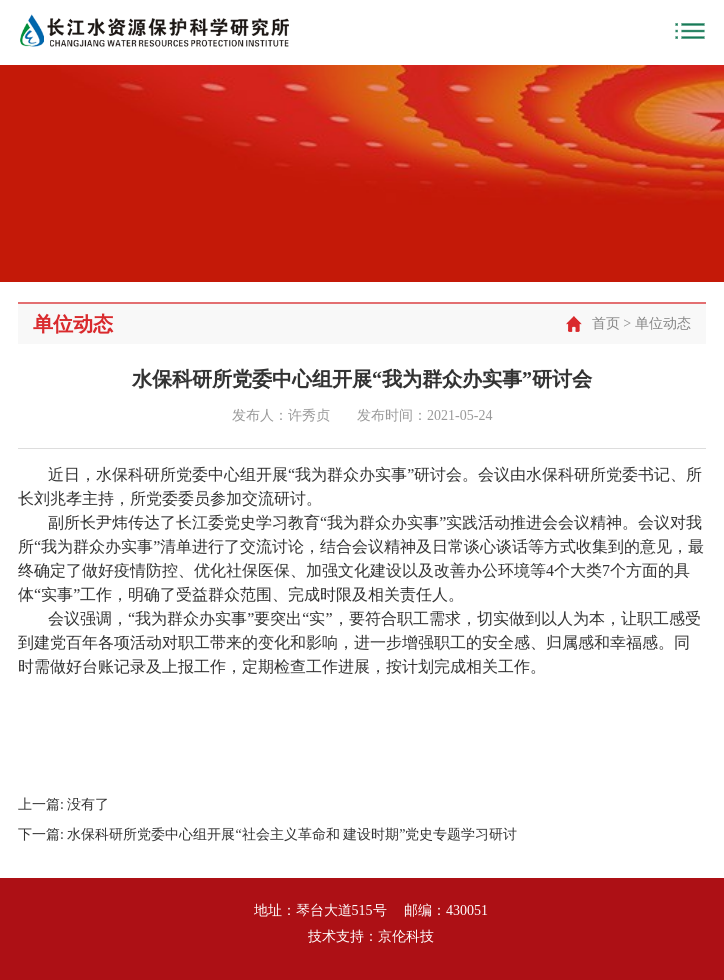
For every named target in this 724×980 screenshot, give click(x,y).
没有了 (88, 804)
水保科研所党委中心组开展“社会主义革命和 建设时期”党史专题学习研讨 (292, 834)
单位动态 (663, 323)
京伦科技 (406, 936)
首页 (606, 323)
